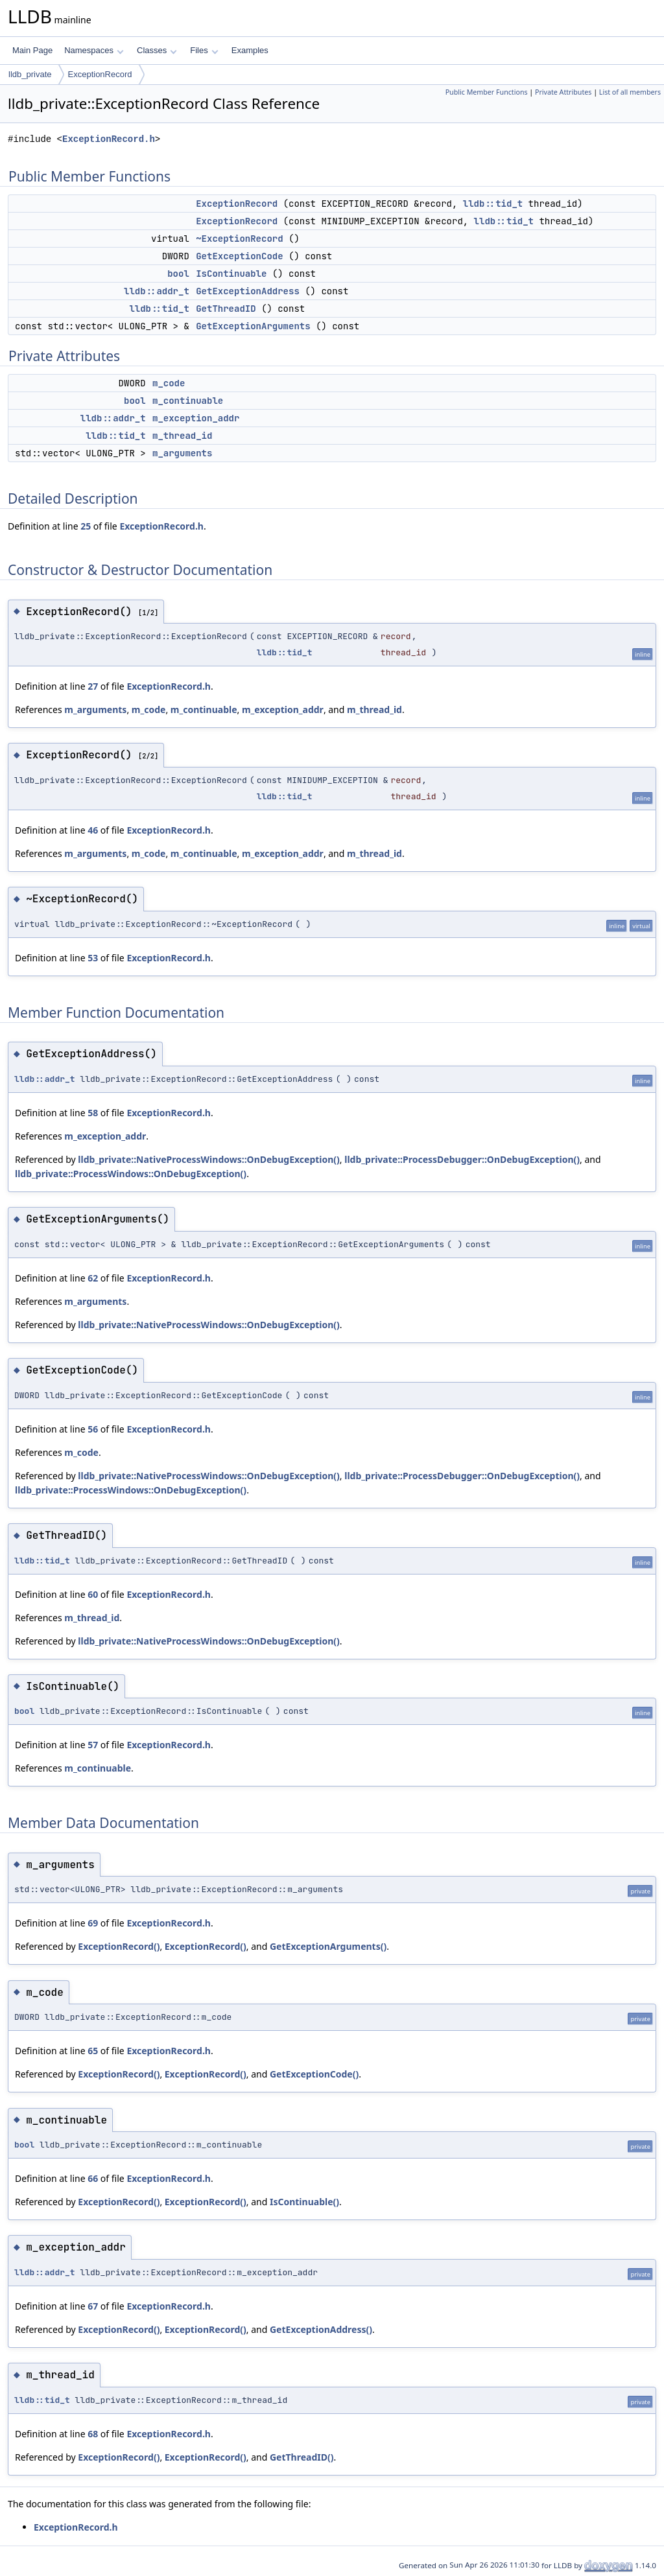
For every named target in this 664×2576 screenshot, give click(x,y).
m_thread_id (182, 435)
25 (85, 526)
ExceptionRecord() (119, 1946)
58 (93, 1113)
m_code (168, 383)
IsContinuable (231, 273)
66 (93, 2178)
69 (93, 1923)
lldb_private (30, 74)
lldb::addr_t (156, 291)
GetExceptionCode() (314, 2074)
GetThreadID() (302, 2457)
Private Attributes (563, 92)
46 (93, 830)
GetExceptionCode (239, 256)
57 (93, 1745)
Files (204, 50)
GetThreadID (225, 308)
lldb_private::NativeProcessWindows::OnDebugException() (209, 1159)
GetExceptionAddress (248, 291)
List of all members (630, 92)
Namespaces (93, 50)
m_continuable (187, 400)
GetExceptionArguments (253, 326)
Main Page (32, 50)
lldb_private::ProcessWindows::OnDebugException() (130, 1173)
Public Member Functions (486, 92)
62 (93, 1278)
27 (93, 686)
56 (93, 1429)
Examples (249, 50)
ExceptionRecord (100, 74)
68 (93, 2434)
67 (93, 2306)
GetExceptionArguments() (328, 1946)
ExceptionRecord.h (108, 139)
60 (93, 1594)
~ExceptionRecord (239, 238)
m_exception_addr (195, 418)
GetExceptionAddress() (321, 2329)
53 (93, 958)
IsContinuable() (304, 2201)
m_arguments (182, 453)
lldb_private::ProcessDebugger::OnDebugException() (462, 1159)
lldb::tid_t (493, 203)
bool (178, 273)
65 (93, 2050)
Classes (157, 50)
